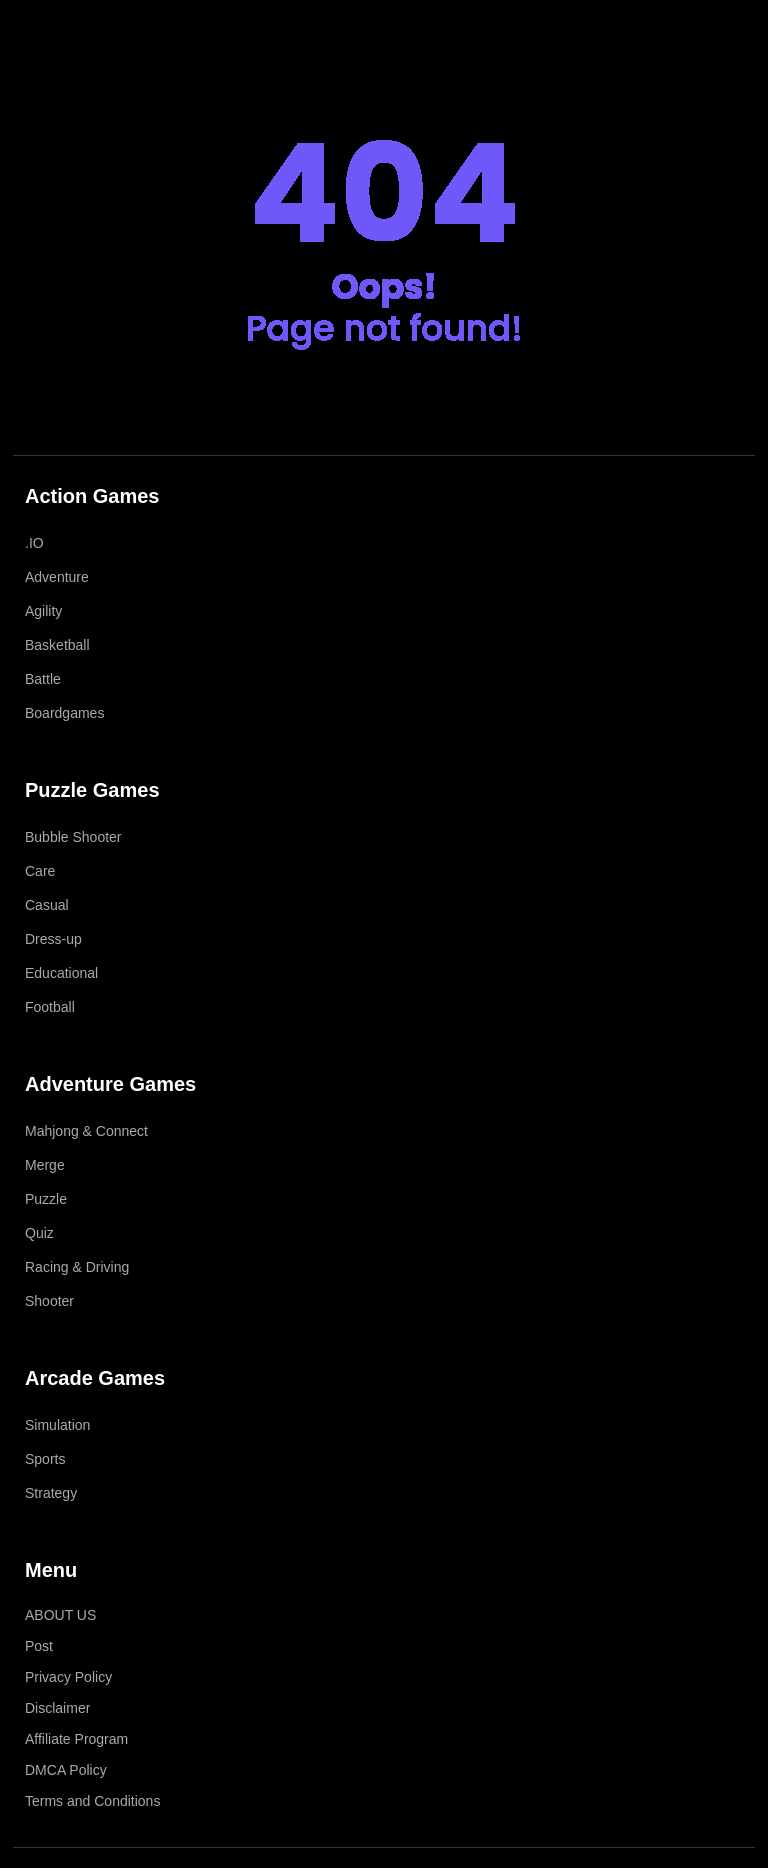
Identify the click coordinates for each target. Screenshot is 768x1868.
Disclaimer (57, 1708)
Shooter (49, 1301)
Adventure (57, 577)
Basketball (57, 645)
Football (50, 1007)
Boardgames (64, 713)
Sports (45, 1459)
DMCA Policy (66, 1770)
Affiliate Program (76, 1739)
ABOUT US (60, 1615)
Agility (43, 611)
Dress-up (53, 939)
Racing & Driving (77, 1267)
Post (39, 1646)
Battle (43, 679)
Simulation (57, 1425)
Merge (45, 1165)
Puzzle (46, 1199)
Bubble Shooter (73, 837)
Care (40, 871)
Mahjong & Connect (86, 1131)
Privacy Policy (68, 1677)
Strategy (51, 1493)
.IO (34, 543)
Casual (47, 905)
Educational (61, 973)
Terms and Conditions (92, 1801)
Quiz (39, 1233)
